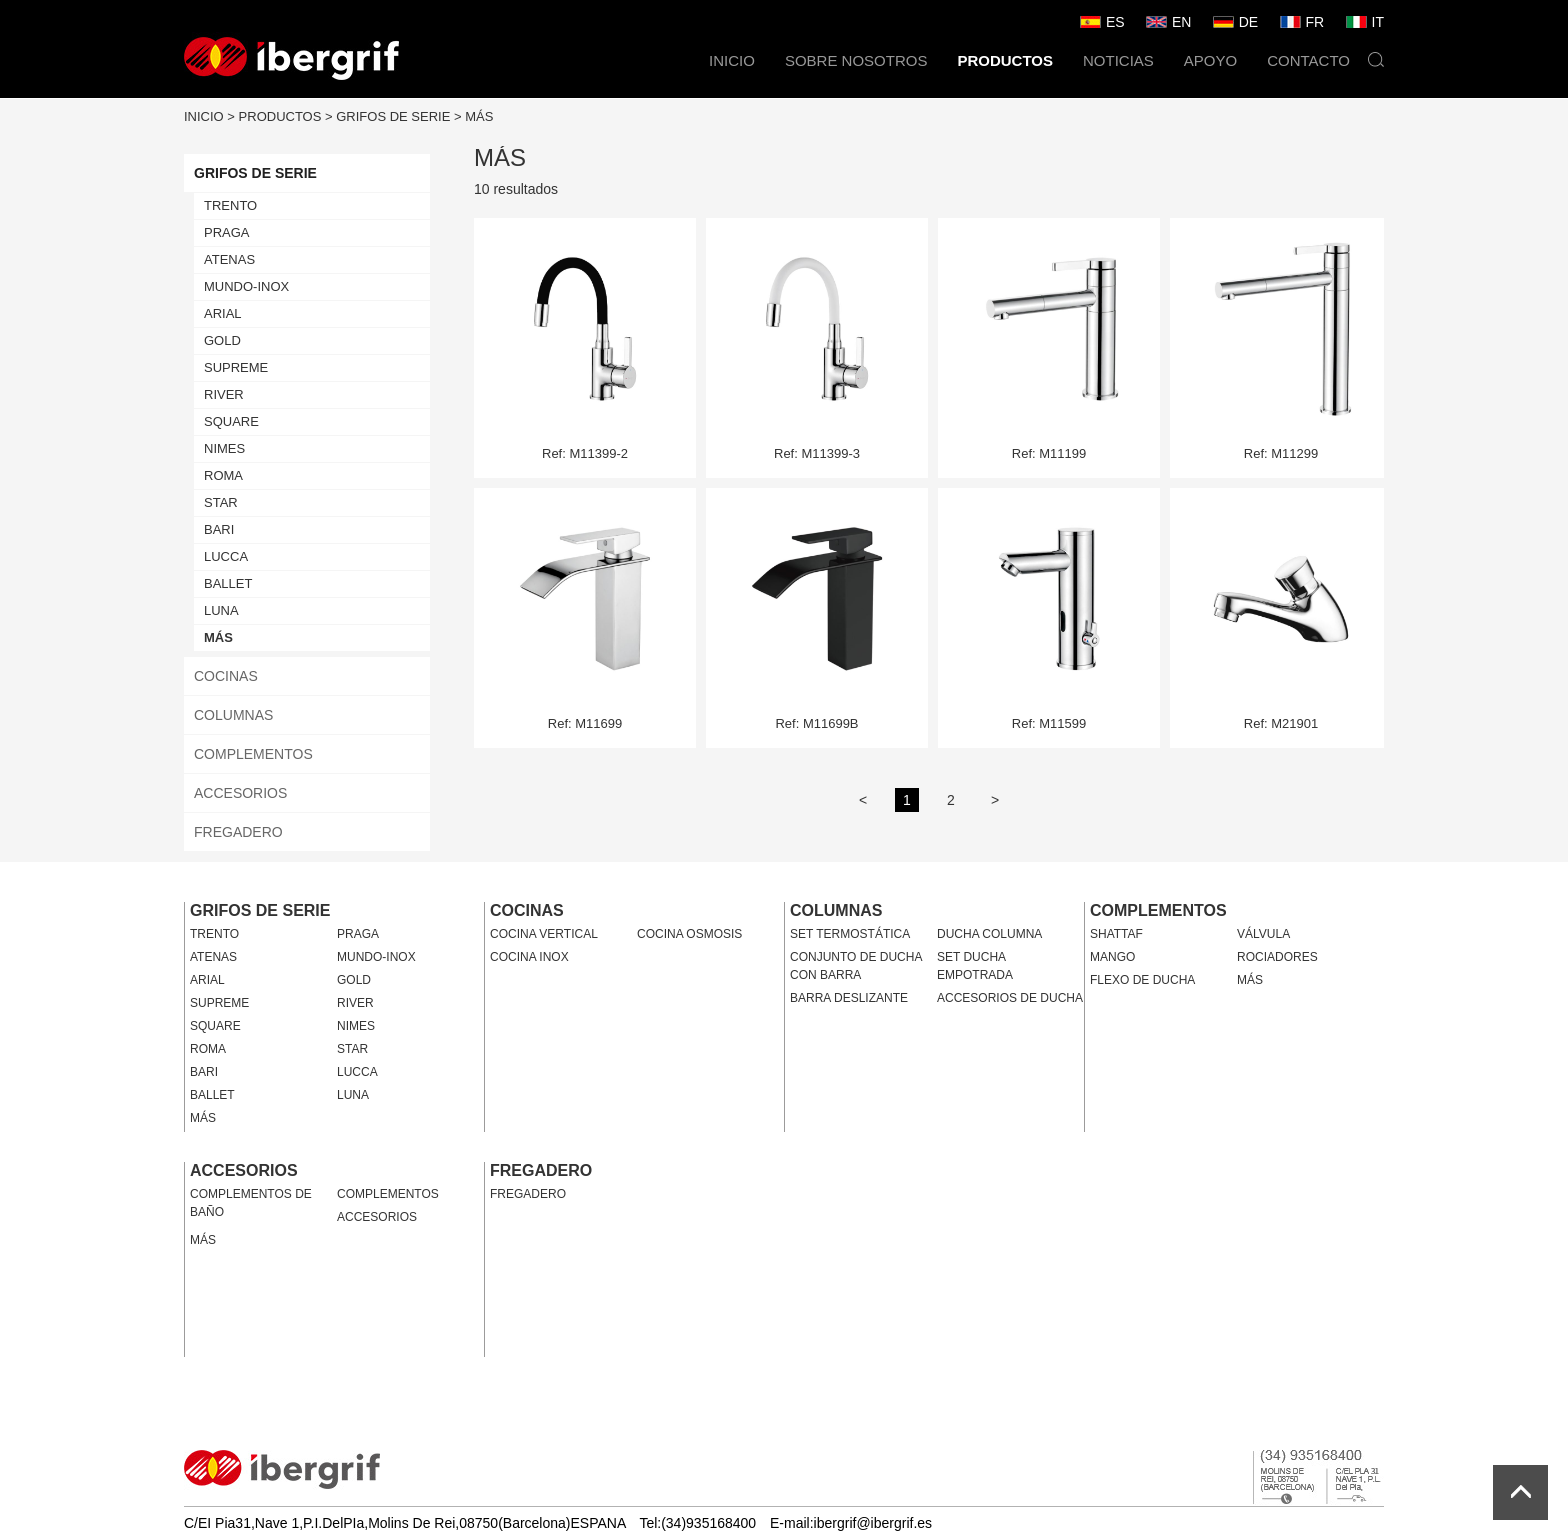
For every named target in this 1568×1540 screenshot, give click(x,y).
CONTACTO (1308, 60)
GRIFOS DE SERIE (393, 116)
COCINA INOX (529, 957)
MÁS (479, 116)
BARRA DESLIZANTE (849, 998)
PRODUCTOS (1005, 60)
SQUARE (231, 421)
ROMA (223, 475)
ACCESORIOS (240, 793)
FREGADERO (238, 832)
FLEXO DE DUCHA (1142, 980)
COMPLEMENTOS (253, 754)
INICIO (732, 60)
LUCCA (226, 556)
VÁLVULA (1263, 934)
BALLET (228, 583)
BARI (219, 529)
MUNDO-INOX (246, 286)
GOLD (222, 340)
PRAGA (227, 232)
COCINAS (226, 676)
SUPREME (236, 367)
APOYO (1210, 60)
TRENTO (230, 205)
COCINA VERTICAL (544, 934)
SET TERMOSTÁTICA (850, 934)
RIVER (224, 394)
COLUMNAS (233, 715)
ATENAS (229, 259)
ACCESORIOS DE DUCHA (1010, 998)
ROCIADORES (1277, 957)
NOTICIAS (1118, 60)
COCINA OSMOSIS (689, 934)
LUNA (221, 610)
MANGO (1112, 957)
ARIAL (223, 313)
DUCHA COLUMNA (989, 934)
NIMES (224, 448)
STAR (221, 502)
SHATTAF (1116, 934)
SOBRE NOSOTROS (856, 60)
